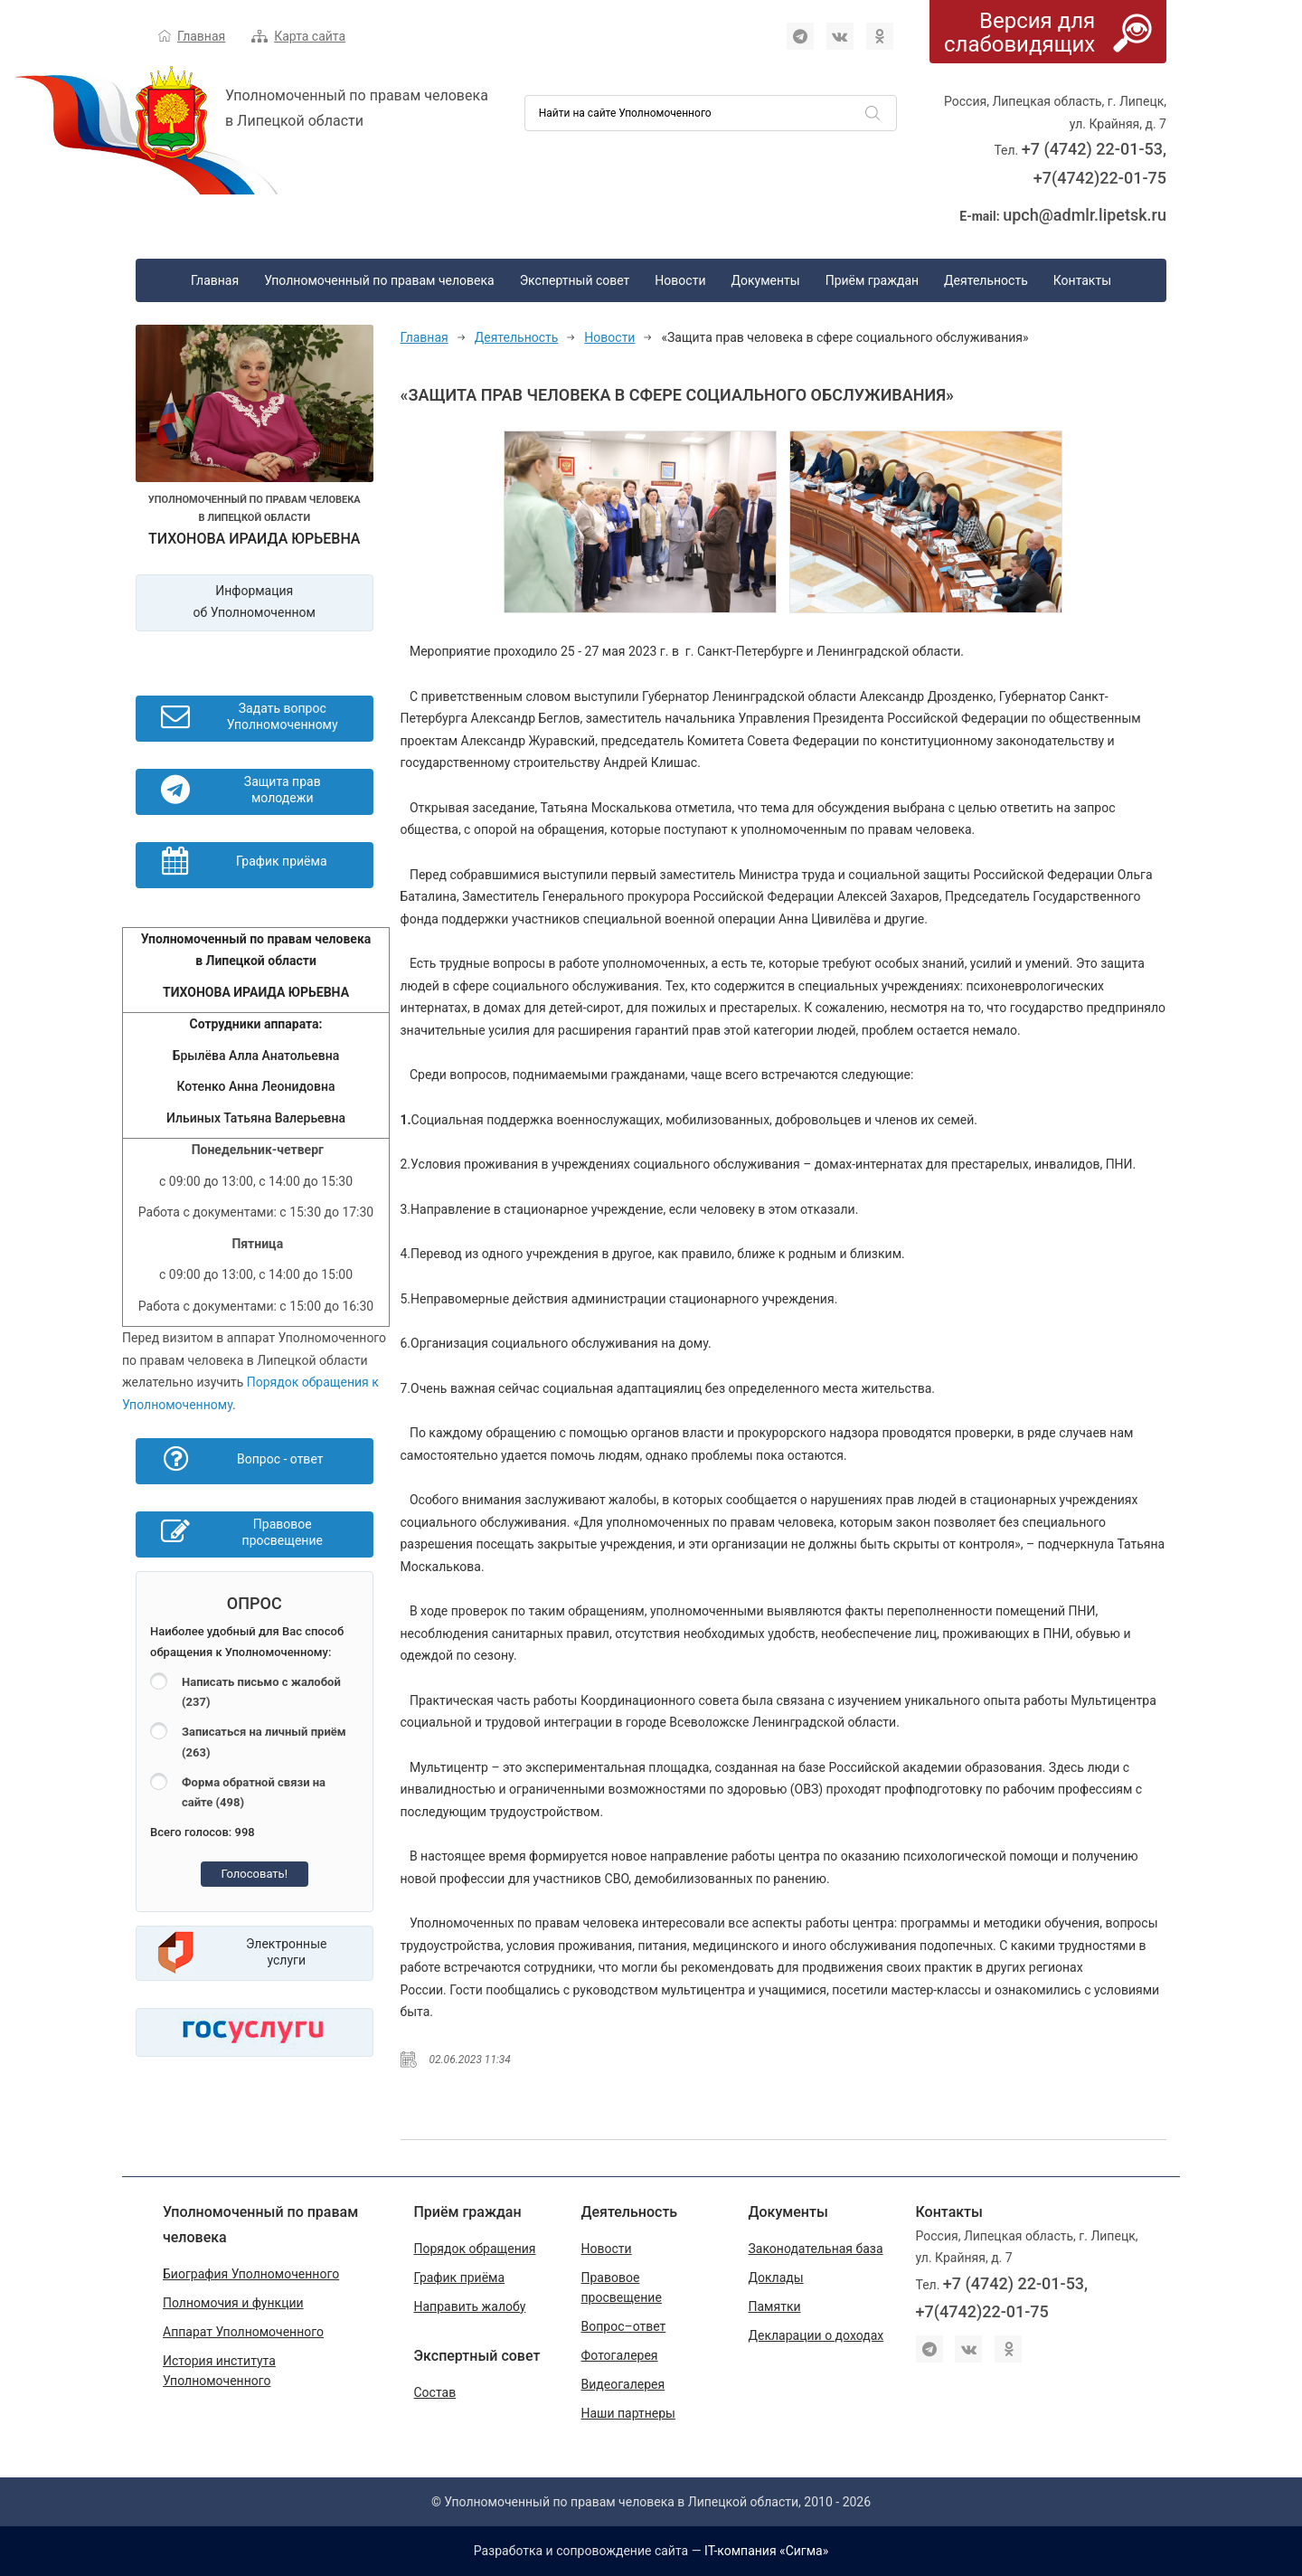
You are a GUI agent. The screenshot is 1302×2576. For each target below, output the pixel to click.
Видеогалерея (623, 2384)
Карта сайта (309, 36)
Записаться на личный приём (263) (264, 1742)
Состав (435, 2392)
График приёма (459, 2277)
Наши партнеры (628, 2413)
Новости (680, 280)
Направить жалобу (470, 2306)
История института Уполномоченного (219, 2370)
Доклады (776, 2277)
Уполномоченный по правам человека (379, 280)
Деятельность (986, 280)
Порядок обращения (475, 2248)
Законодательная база (816, 2248)
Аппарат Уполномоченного (243, 2332)
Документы (765, 280)
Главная (201, 36)
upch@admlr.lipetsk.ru (1084, 214)
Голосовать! (254, 1873)
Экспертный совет (575, 280)
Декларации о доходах (816, 2335)
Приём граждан (872, 280)
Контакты (1082, 280)
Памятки (775, 2306)
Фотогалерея (619, 2355)
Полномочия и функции (233, 2303)
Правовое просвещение (621, 2287)
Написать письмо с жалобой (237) (261, 1692)
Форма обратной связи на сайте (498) (254, 1793)
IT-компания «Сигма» (766, 2550)
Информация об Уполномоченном (254, 601)
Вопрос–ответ (623, 2326)
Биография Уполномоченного (251, 2274)
